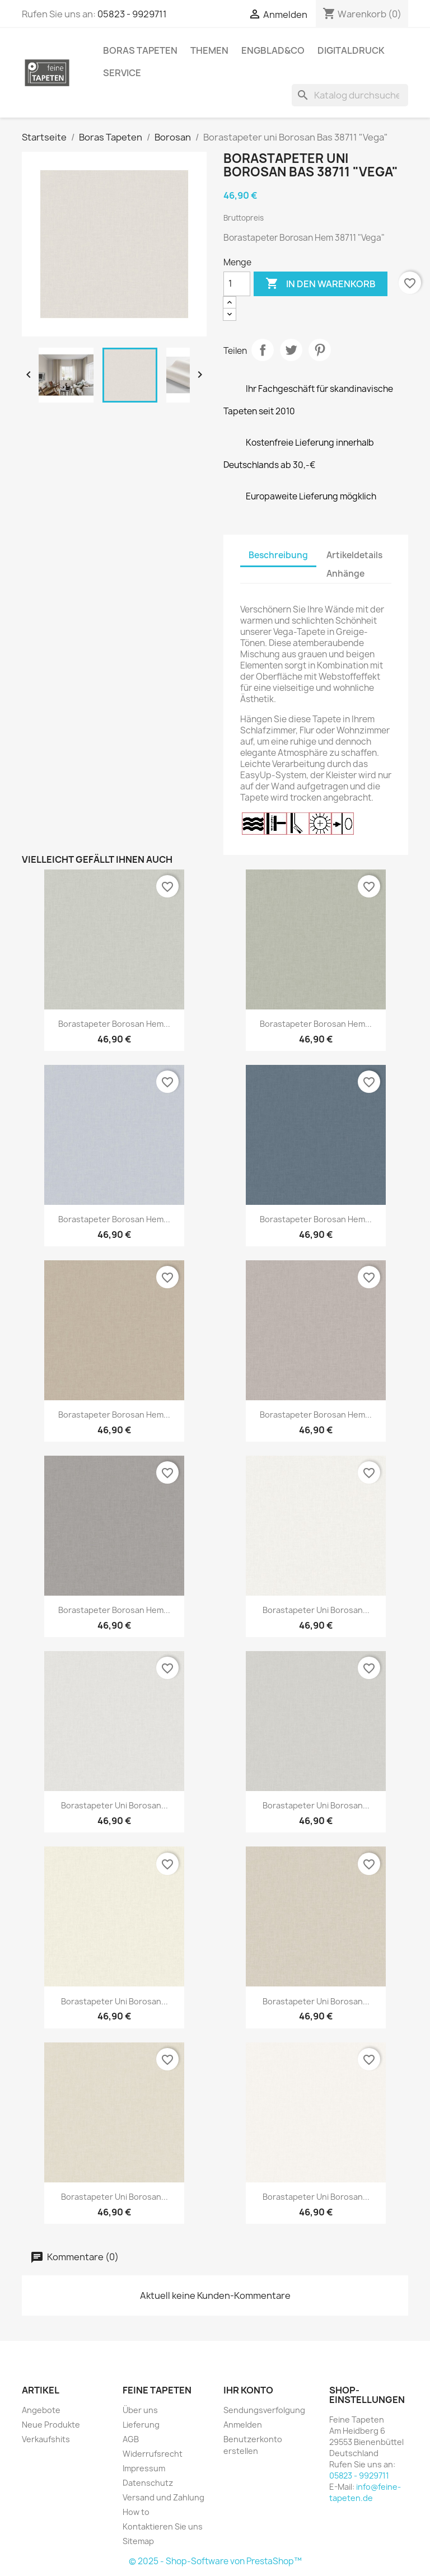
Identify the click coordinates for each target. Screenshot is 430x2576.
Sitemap (138, 2541)
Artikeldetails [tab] (354, 555)
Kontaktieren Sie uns (163, 2526)
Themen (209, 50)
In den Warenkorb (320, 284)
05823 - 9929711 (132, 14)
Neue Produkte (51, 2424)
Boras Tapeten (140, 50)
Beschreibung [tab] (278, 555)
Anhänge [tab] (345, 573)
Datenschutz (148, 2482)
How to (136, 2512)
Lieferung (141, 2424)
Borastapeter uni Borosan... (316, 1610)
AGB (131, 2439)
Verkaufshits (46, 2439)
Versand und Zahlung (163, 2497)
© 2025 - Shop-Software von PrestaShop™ (215, 2561)
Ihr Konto (248, 2390)
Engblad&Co (273, 50)
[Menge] (236, 284)
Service (122, 73)
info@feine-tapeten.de (365, 2492)
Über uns (140, 2410)
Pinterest (320, 350)
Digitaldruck (351, 50)
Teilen (262, 350)
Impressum (144, 2468)
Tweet (291, 350)
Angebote (41, 2410)
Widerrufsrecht (153, 2453)
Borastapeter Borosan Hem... (114, 1023)
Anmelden (242, 2424)
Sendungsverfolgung (264, 2410)
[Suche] (350, 95)
